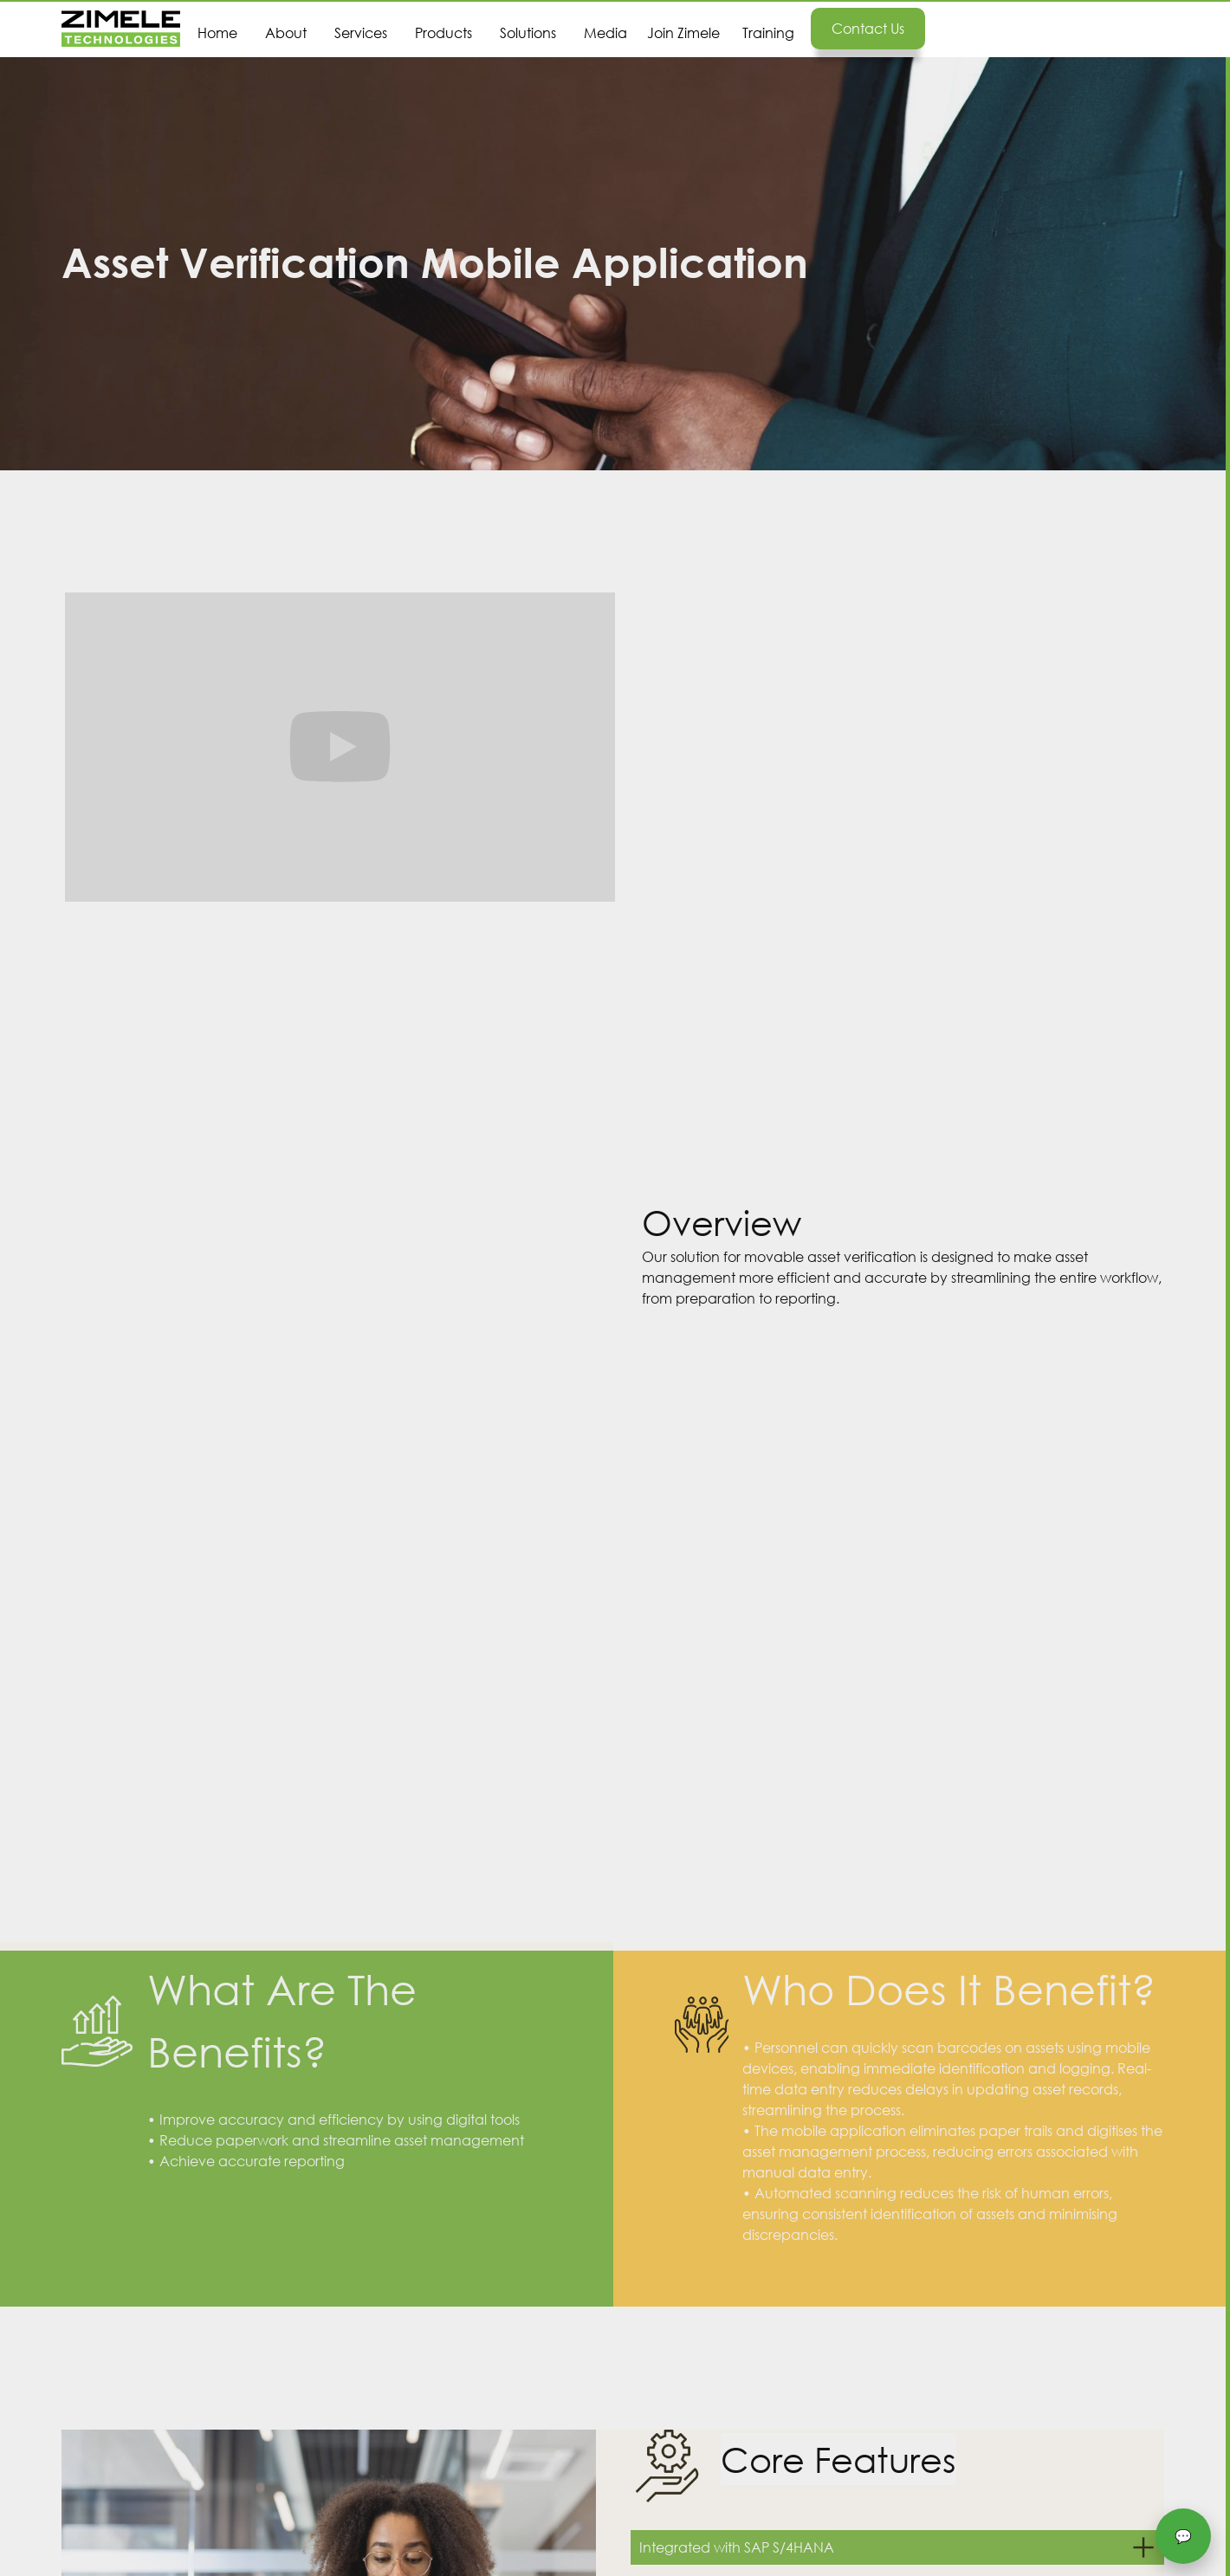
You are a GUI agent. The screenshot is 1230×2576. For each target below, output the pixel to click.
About (286, 32)
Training (768, 32)
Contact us (868, 28)
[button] (360, 19)
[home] (121, 28)
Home (217, 32)
